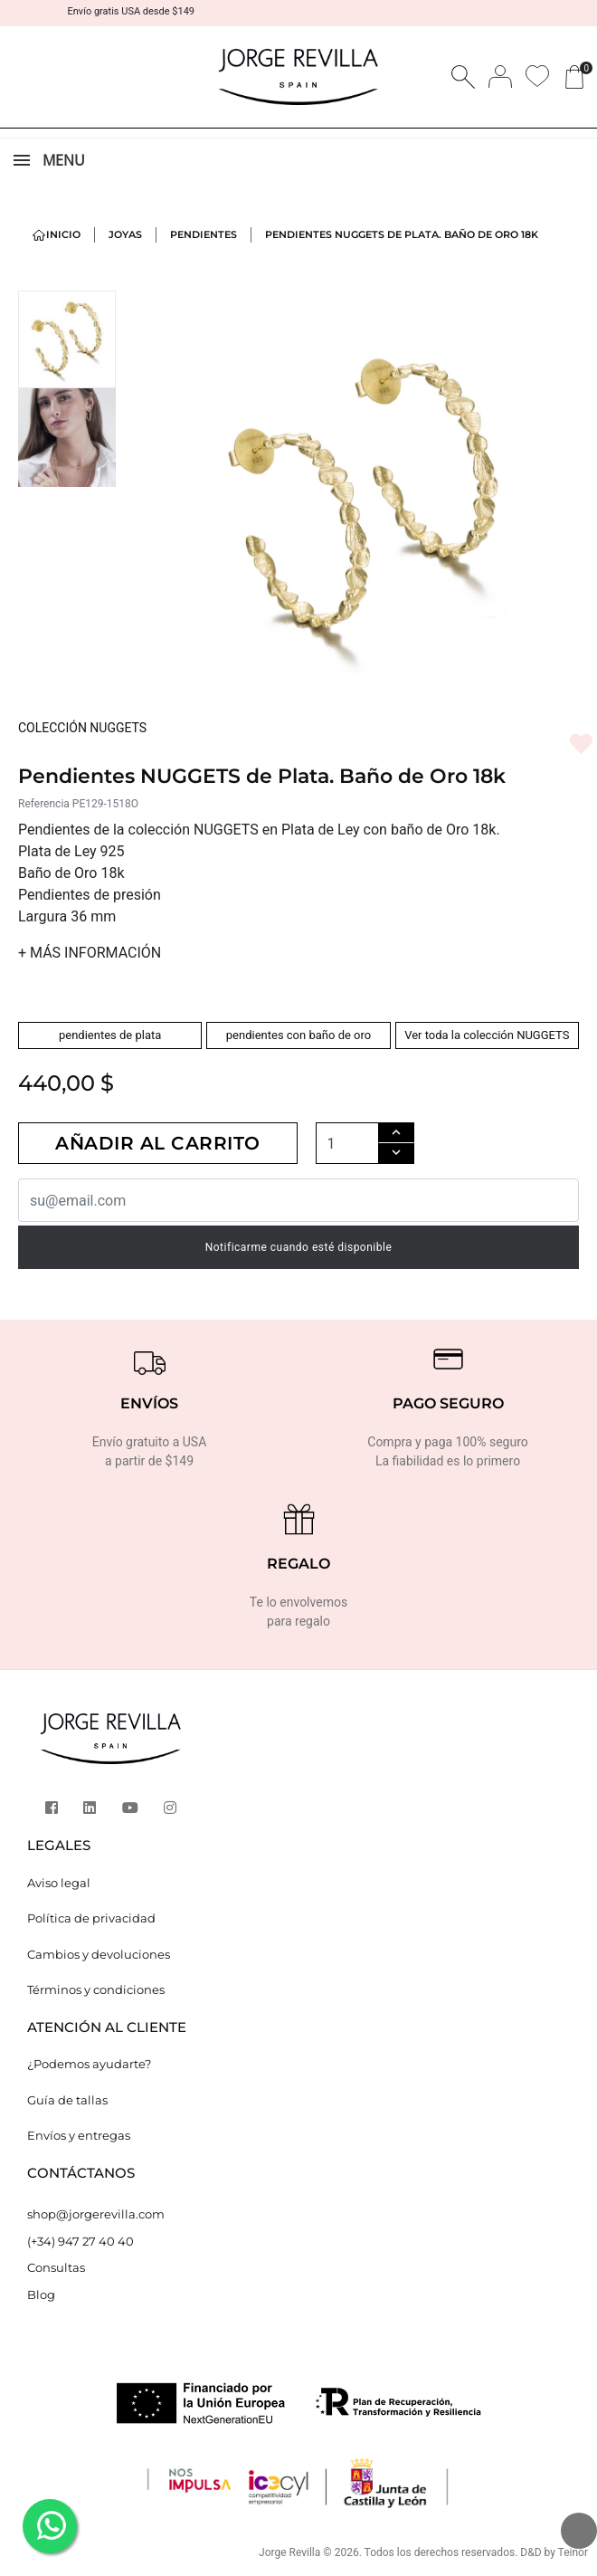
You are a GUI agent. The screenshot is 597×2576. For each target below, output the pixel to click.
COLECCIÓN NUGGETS (82, 727)
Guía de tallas (67, 2100)
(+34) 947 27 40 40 (80, 2241)
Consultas (56, 2267)
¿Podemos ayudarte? (89, 2063)
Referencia (44, 803)
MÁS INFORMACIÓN (89, 952)
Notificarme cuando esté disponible (299, 1247)
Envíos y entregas (78, 2135)
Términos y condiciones (96, 1989)
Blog (41, 2294)
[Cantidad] (347, 1143)
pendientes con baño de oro (298, 1035)
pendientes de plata (110, 1035)
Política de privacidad (91, 1918)
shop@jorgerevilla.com (96, 2214)
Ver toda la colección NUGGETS (486, 1035)
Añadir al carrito (158, 1143)
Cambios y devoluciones (98, 1954)
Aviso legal (58, 1882)
